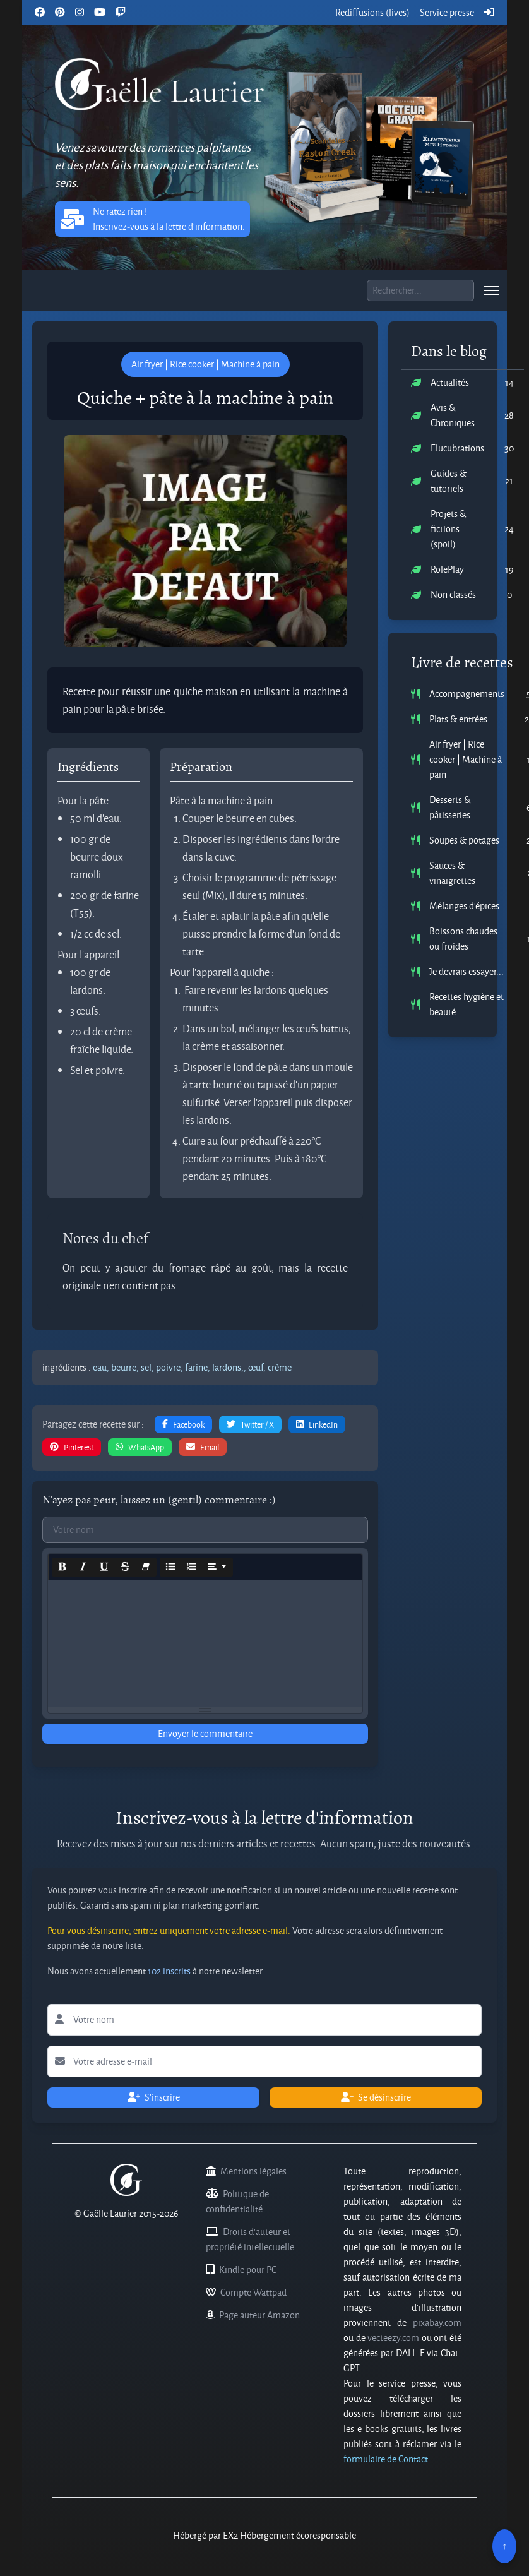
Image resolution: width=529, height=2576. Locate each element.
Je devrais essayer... (466, 971)
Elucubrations (457, 448)
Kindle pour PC (247, 2269)
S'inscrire (154, 2097)
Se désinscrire (376, 2097)
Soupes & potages (464, 840)
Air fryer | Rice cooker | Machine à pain (465, 759)
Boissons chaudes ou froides (463, 938)
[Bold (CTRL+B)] (62, 1567)
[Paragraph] (217, 1567)
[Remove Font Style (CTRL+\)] (146, 1567)
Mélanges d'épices (464, 905)
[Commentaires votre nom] (205, 1530)
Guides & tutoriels (449, 481)
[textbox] (205, 1643)
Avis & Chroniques (453, 415)
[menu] (491, 290)
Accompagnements (466, 693)
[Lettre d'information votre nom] (264, 2020)
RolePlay (447, 569)
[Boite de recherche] (420, 290)
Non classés (453, 594)
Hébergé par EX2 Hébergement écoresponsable (264, 2535)
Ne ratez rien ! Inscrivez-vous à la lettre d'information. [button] (152, 219)
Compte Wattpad (253, 2292)
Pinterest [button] (71, 1447)
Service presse (447, 12)
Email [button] (202, 1447)
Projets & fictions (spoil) (449, 529)
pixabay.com (437, 2322)
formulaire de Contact (385, 2459)
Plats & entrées (458, 718)
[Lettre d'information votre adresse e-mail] (264, 2061)
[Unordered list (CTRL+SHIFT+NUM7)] (170, 1567)
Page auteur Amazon (259, 2315)
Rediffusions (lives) (372, 12)
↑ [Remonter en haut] (504, 2546)
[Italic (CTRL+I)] (83, 1567)
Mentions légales (253, 2171)
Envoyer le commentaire (205, 1733)
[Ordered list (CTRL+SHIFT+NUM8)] (191, 1567)
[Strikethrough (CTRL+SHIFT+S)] (125, 1567)
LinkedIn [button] (317, 1424)
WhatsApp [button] (140, 1447)
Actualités (450, 382)
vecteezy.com (393, 2337)
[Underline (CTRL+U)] (104, 1567)
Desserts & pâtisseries (450, 807)
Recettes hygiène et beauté (466, 1004)
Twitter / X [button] (250, 1424)
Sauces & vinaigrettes (452, 873)
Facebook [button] (183, 1424)
